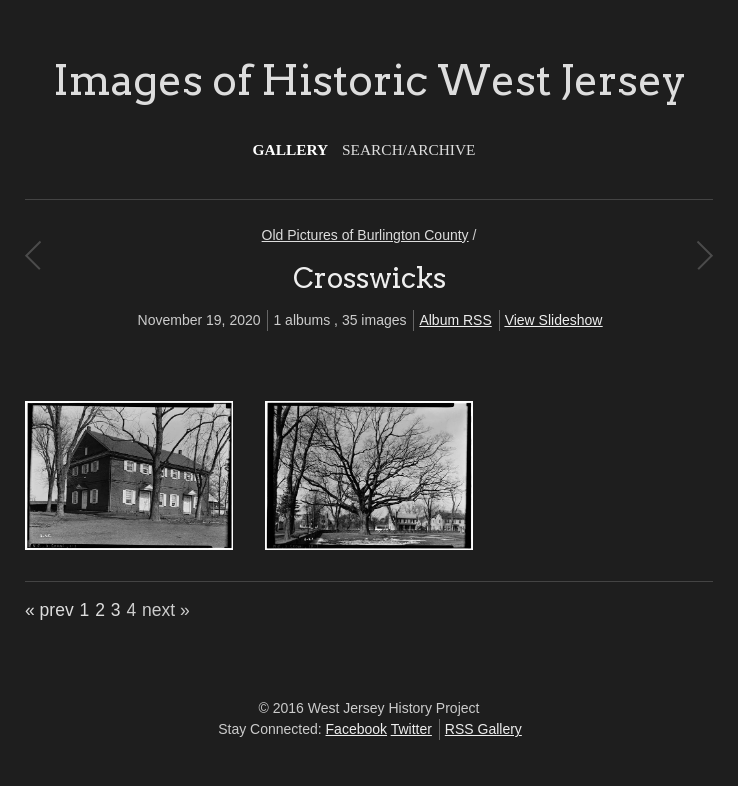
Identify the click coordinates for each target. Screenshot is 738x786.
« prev (49, 610)
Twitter (411, 729)
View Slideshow (554, 320)
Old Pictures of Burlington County (365, 235)
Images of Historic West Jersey (369, 80)
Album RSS (455, 320)
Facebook (356, 729)
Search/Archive (408, 149)
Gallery (291, 149)
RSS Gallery (483, 729)
